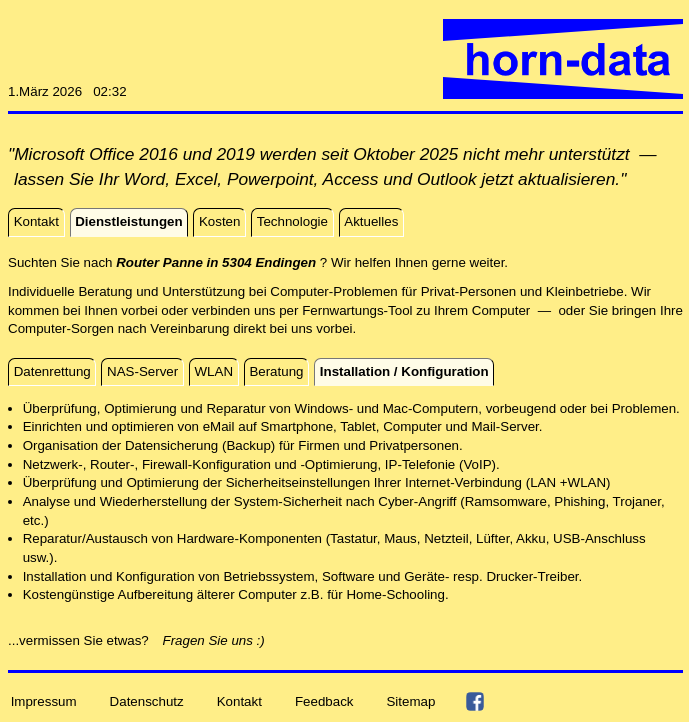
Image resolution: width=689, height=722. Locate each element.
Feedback (324, 700)
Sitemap (410, 700)
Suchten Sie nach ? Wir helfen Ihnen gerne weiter (256, 262)
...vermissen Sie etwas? (84, 640)
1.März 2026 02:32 (67, 91)
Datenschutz (147, 700)
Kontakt (239, 700)
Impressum (44, 700)
